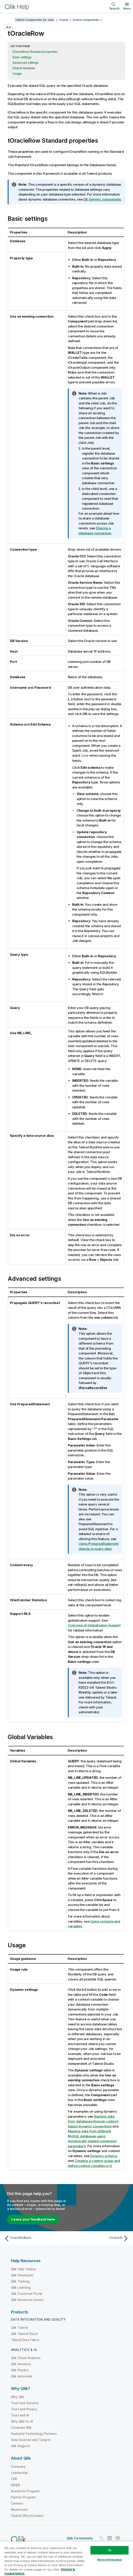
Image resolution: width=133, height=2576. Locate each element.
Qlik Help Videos (23, 2269)
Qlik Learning (21, 2287)
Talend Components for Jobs (34, 19)
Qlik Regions (20, 2446)
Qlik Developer (22, 2275)
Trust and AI (20, 2415)
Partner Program (23, 2497)
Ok (109, 2550)
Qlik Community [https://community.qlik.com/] (80, 2538)
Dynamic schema (103, 2156)
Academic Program (25, 2491)
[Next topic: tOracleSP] (99, 2238)
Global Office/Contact (27, 2515)
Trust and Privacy (24, 2409)
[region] (66, 2558)
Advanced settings (26, 62)
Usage (17, 73)
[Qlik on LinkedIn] (109, 2537)
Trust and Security (25, 2403)
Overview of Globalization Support (94, 1625)
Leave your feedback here (33, 2219)
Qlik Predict (19, 2370)
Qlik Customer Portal (26, 2293)
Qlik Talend (19, 2327)
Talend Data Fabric (25, 2339)
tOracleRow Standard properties (35, 51)
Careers (17, 2503)
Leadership (19, 2472)
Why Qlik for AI (22, 2421)
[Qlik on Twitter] (101, 2537)
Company (18, 2466)
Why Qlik (17, 2396)
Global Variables (24, 68)
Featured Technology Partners (34, 2433)
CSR (14, 2478)
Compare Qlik (21, 2427)
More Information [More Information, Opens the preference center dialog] (109, 2559)
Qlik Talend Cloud (24, 2333)
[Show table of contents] (8, 20)
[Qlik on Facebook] (118, 2537)
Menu (127, 8)
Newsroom (19, 2509)
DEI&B (15, 2485)
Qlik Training (20, 2281)
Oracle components (86, 19)
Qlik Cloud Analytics (26, 2357)
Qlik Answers (21, 2364)
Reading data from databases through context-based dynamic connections (93, 2121)
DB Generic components (102, 199)
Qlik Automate (21, 2376)
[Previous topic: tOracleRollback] (34, 2238)
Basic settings (22, 57)
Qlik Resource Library (27, 2299)
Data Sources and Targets (31, 2439)
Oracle (63, 19)
